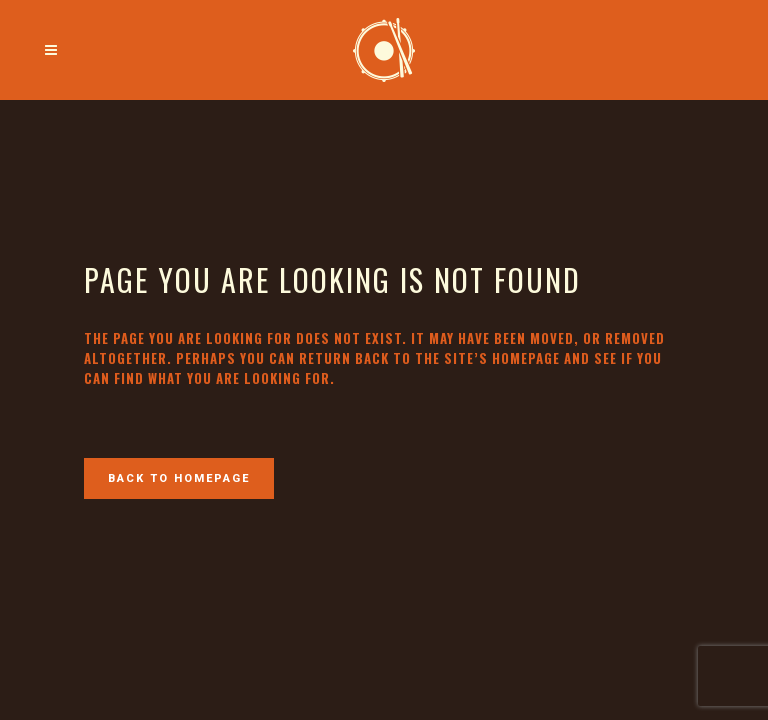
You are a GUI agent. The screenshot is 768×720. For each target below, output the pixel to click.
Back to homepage (179, 478)
